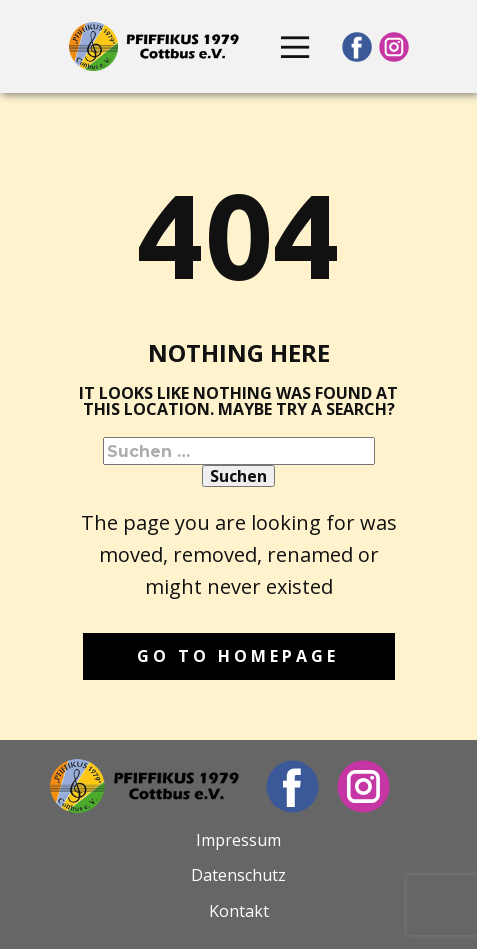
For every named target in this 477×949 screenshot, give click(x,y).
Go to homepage (238, 656)
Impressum (238, 840)
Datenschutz (238, 875)
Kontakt (239, 911)
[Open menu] (295, 47)
